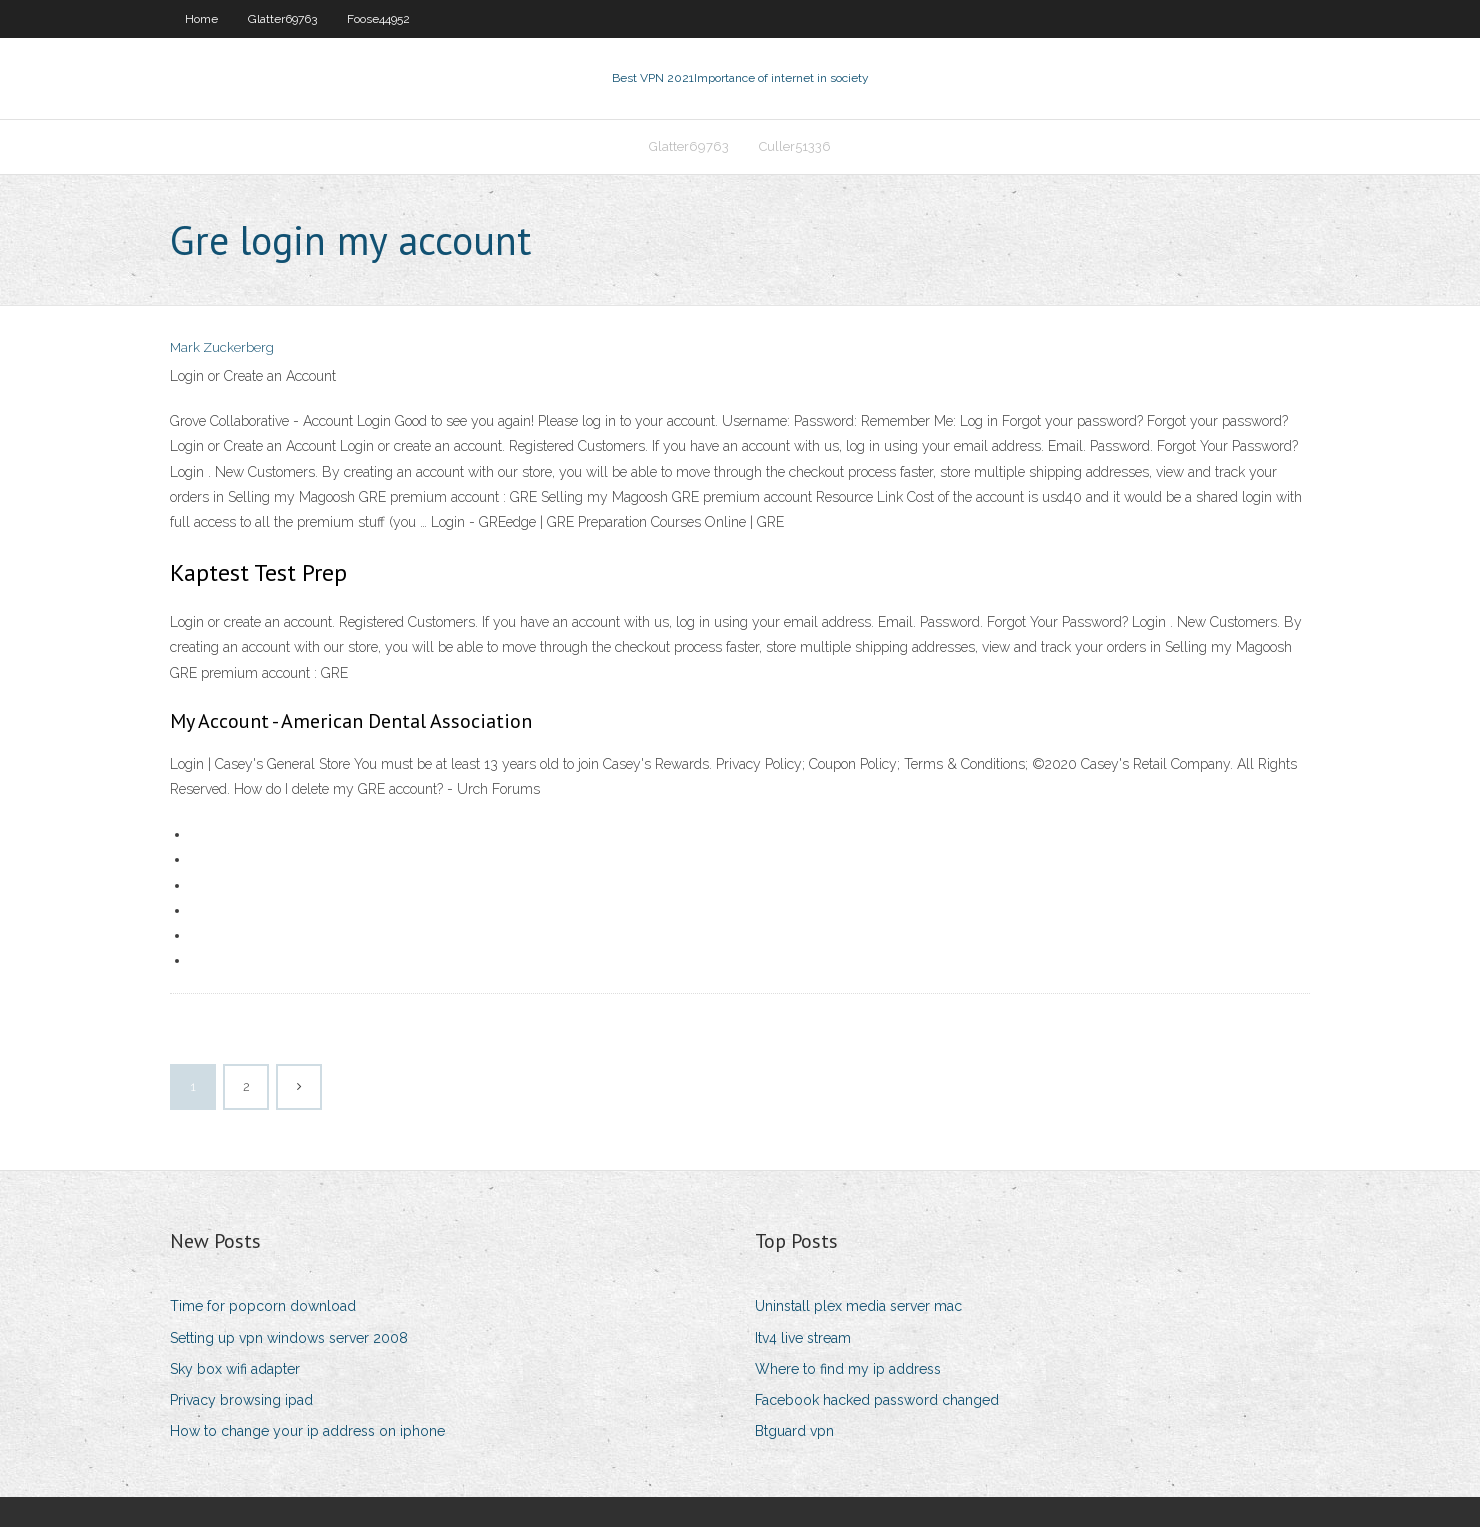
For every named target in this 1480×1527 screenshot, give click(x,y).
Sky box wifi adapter (235, 1369)
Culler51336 (795, 146)
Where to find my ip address (848, 1369)
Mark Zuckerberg (222, 347)
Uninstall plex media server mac (858, 1306)
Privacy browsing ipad (241, 1400)
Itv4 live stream (803, 1338)
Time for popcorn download (263, 1306)
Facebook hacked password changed (877, 1400)
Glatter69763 (282, 19)
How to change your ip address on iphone (307, 1431)
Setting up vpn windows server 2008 (289, 1338)
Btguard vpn (794, 1431)
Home (201, 19)
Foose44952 (378, 19)
